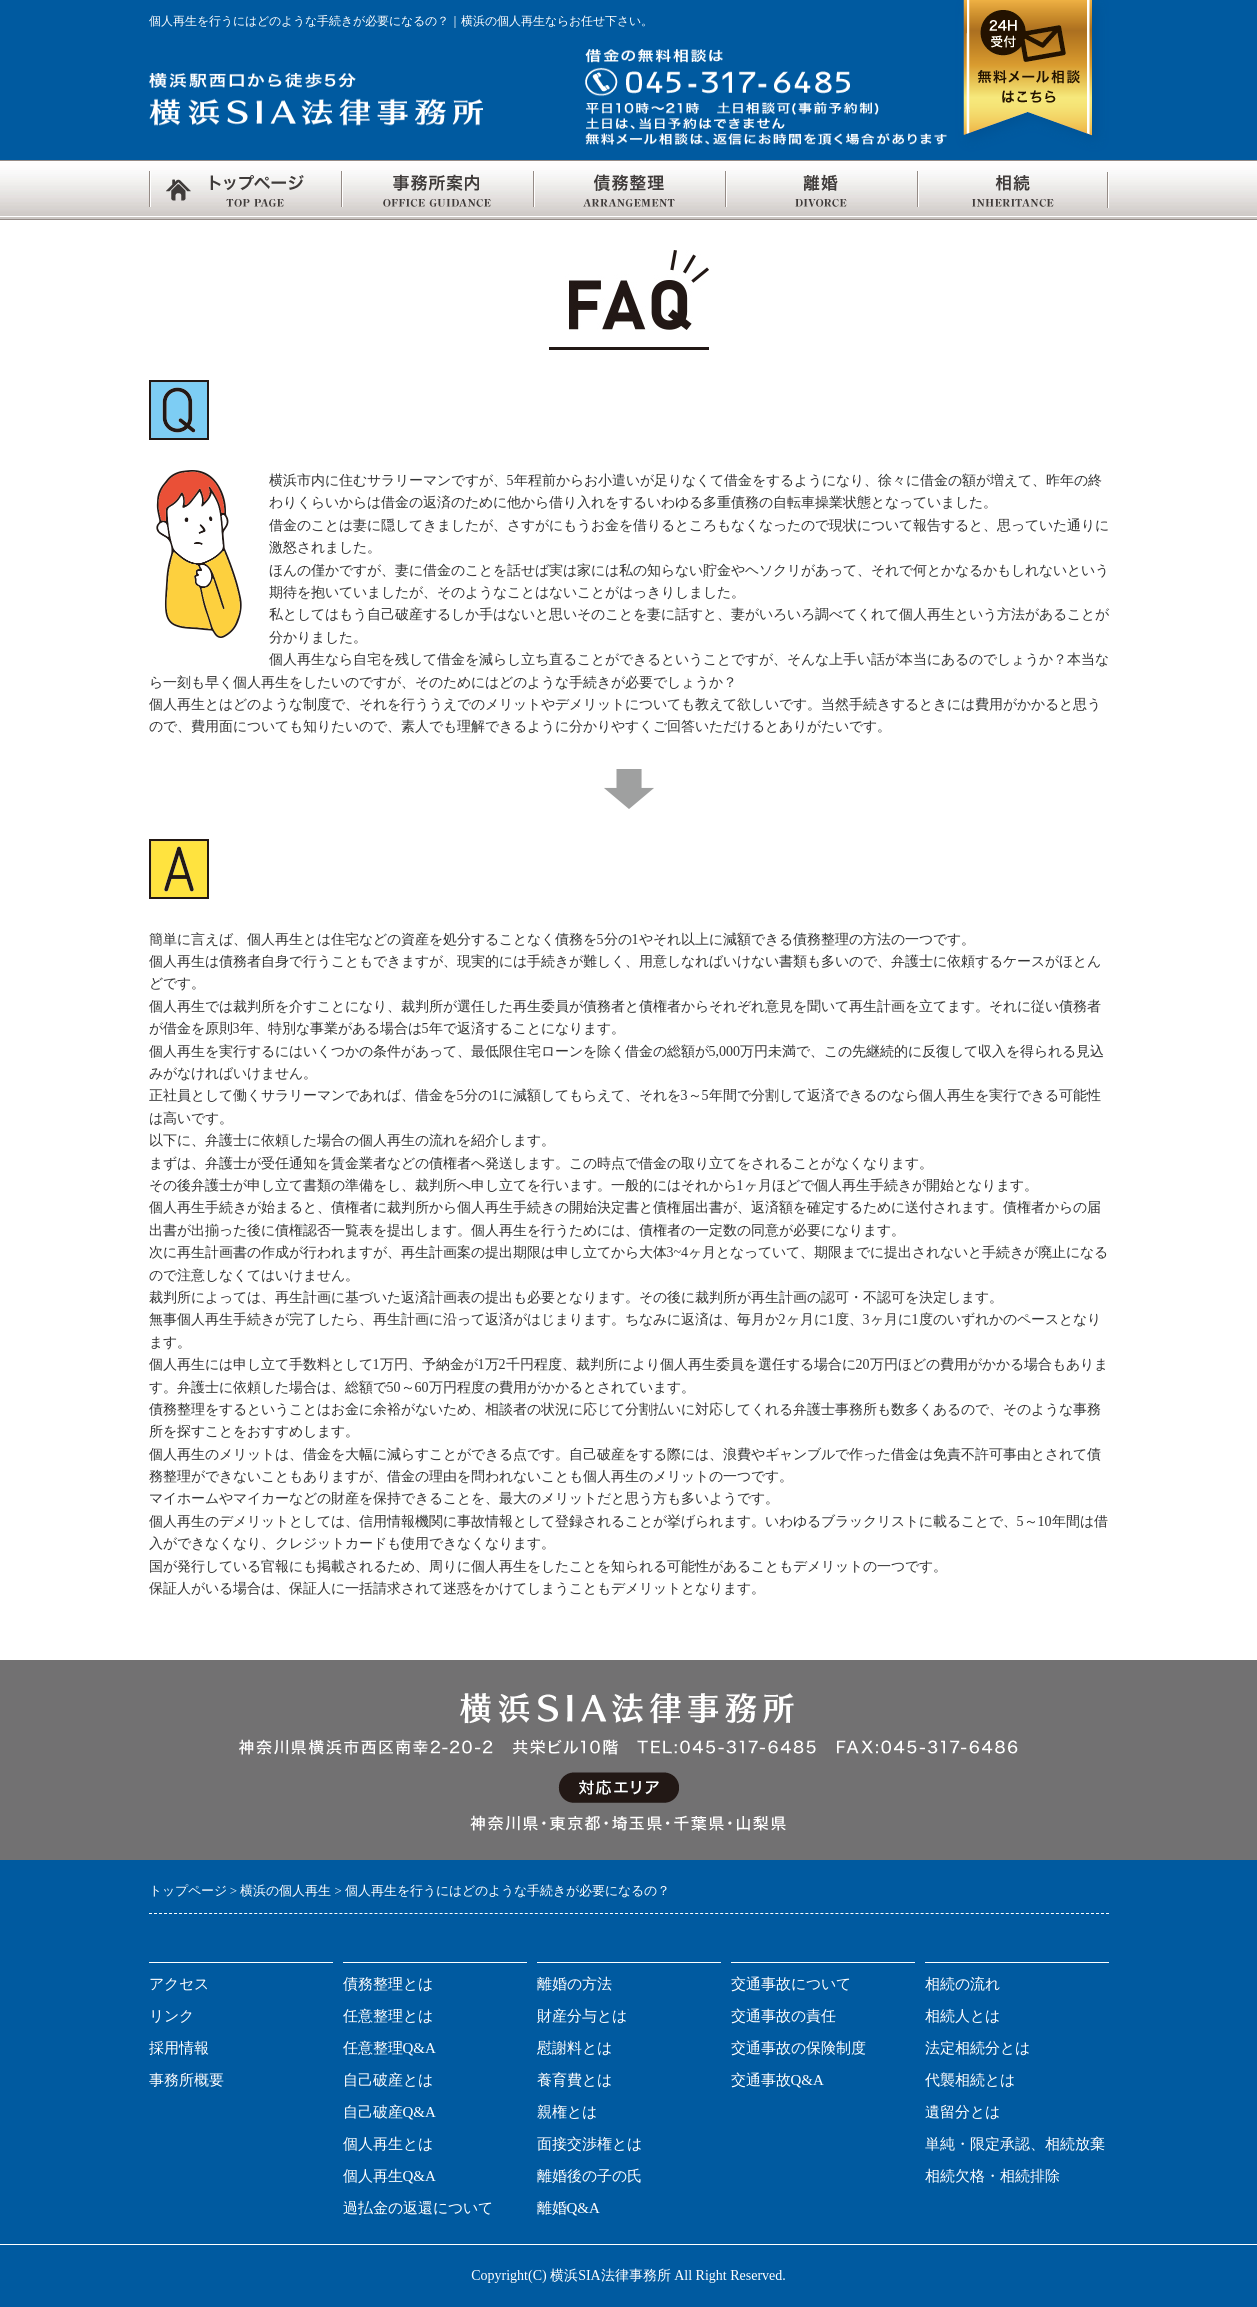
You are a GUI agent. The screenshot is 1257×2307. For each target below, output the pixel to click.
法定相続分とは (977, 2048)
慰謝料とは (574, 2048)
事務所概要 (186, 2080)
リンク (171, 2016)
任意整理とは (388, 2016)
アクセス (179, 1984)
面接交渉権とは (589, 2144)
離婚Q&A (568, 2208)
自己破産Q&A (389, 2112)
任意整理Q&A (389, 2048)
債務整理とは (388, 1984)
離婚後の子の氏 (589, 2176)
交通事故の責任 (783, 2016)
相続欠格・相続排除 (992, 2176)
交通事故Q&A (777, 2080)
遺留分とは (962, 2112)
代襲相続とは (970, 2080)
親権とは (567, 2112)
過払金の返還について (418, 2208)
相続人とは (962, 2016)
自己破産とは (388, 2080)
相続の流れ (962, 1984)
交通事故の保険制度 (798, 2048)
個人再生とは (388, 2144)
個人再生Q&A (389, 2176)
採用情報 (179, 2048)
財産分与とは (582, 2016)
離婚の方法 (574, 1984)
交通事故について (791, 1984)
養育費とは (574, 2080)
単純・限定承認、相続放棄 (1015, 2144)
